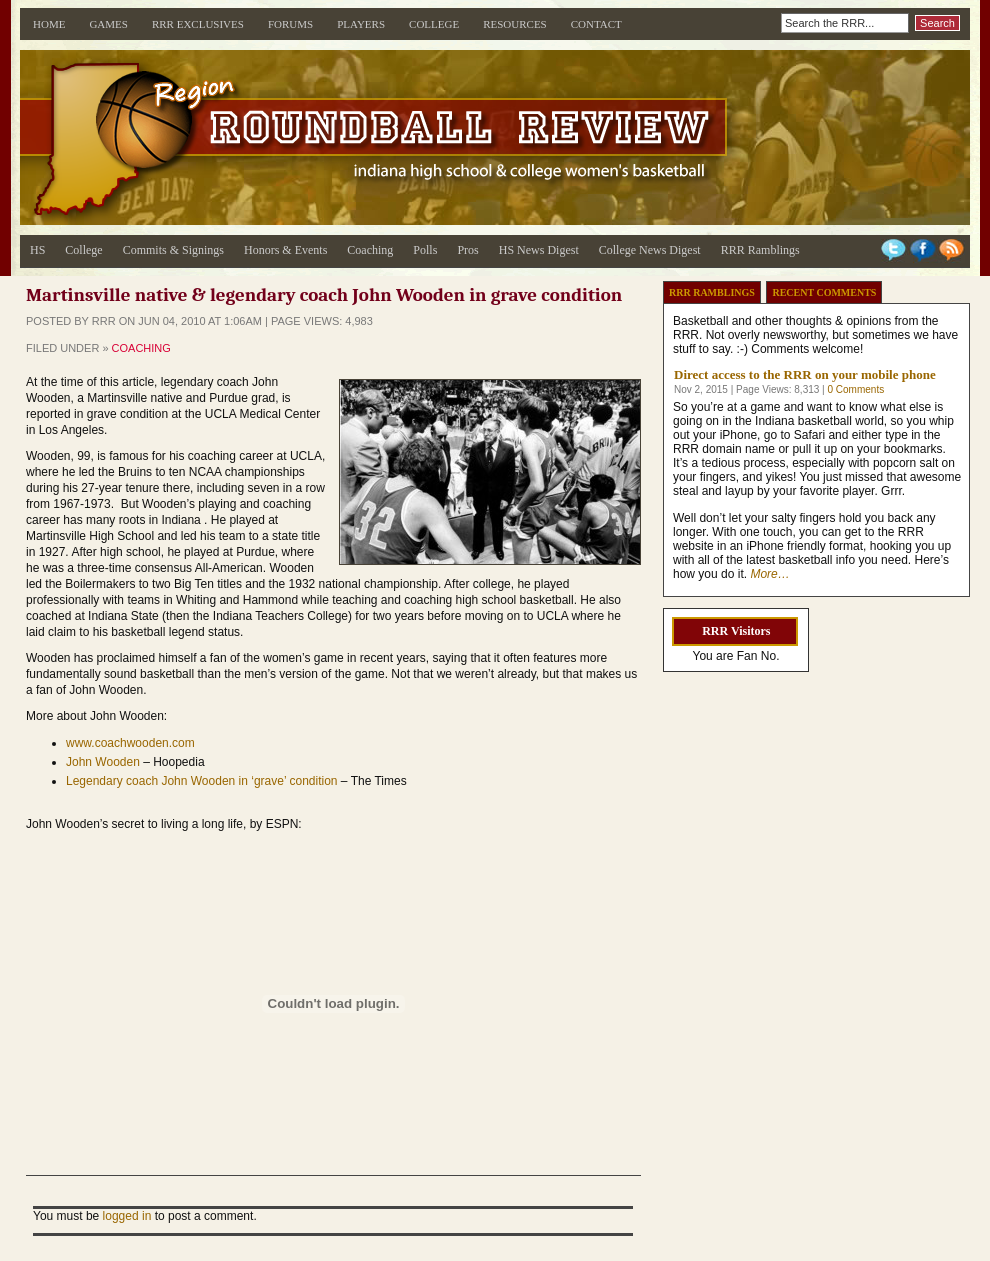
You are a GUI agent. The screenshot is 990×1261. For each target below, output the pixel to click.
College (434, 24)
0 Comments (855, 389)
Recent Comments (824, 292)
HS (37, 250)
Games (108, 24)
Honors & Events (285, 250)
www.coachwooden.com (130, 743)
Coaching (370, 250)
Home (49, 24)
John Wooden (103, 762)
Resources (515, 24)
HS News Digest (539, 250)
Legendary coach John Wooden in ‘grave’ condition (202, 781)
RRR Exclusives (198, 24)
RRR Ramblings (760, 250)
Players (361, 24)
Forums (290, 24)
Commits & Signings (173, 250)
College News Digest (650, 250)
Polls (425, 250)
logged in (127, 1216)
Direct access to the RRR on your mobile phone (805, 374)
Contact (596, 24)
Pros (467, 250)
